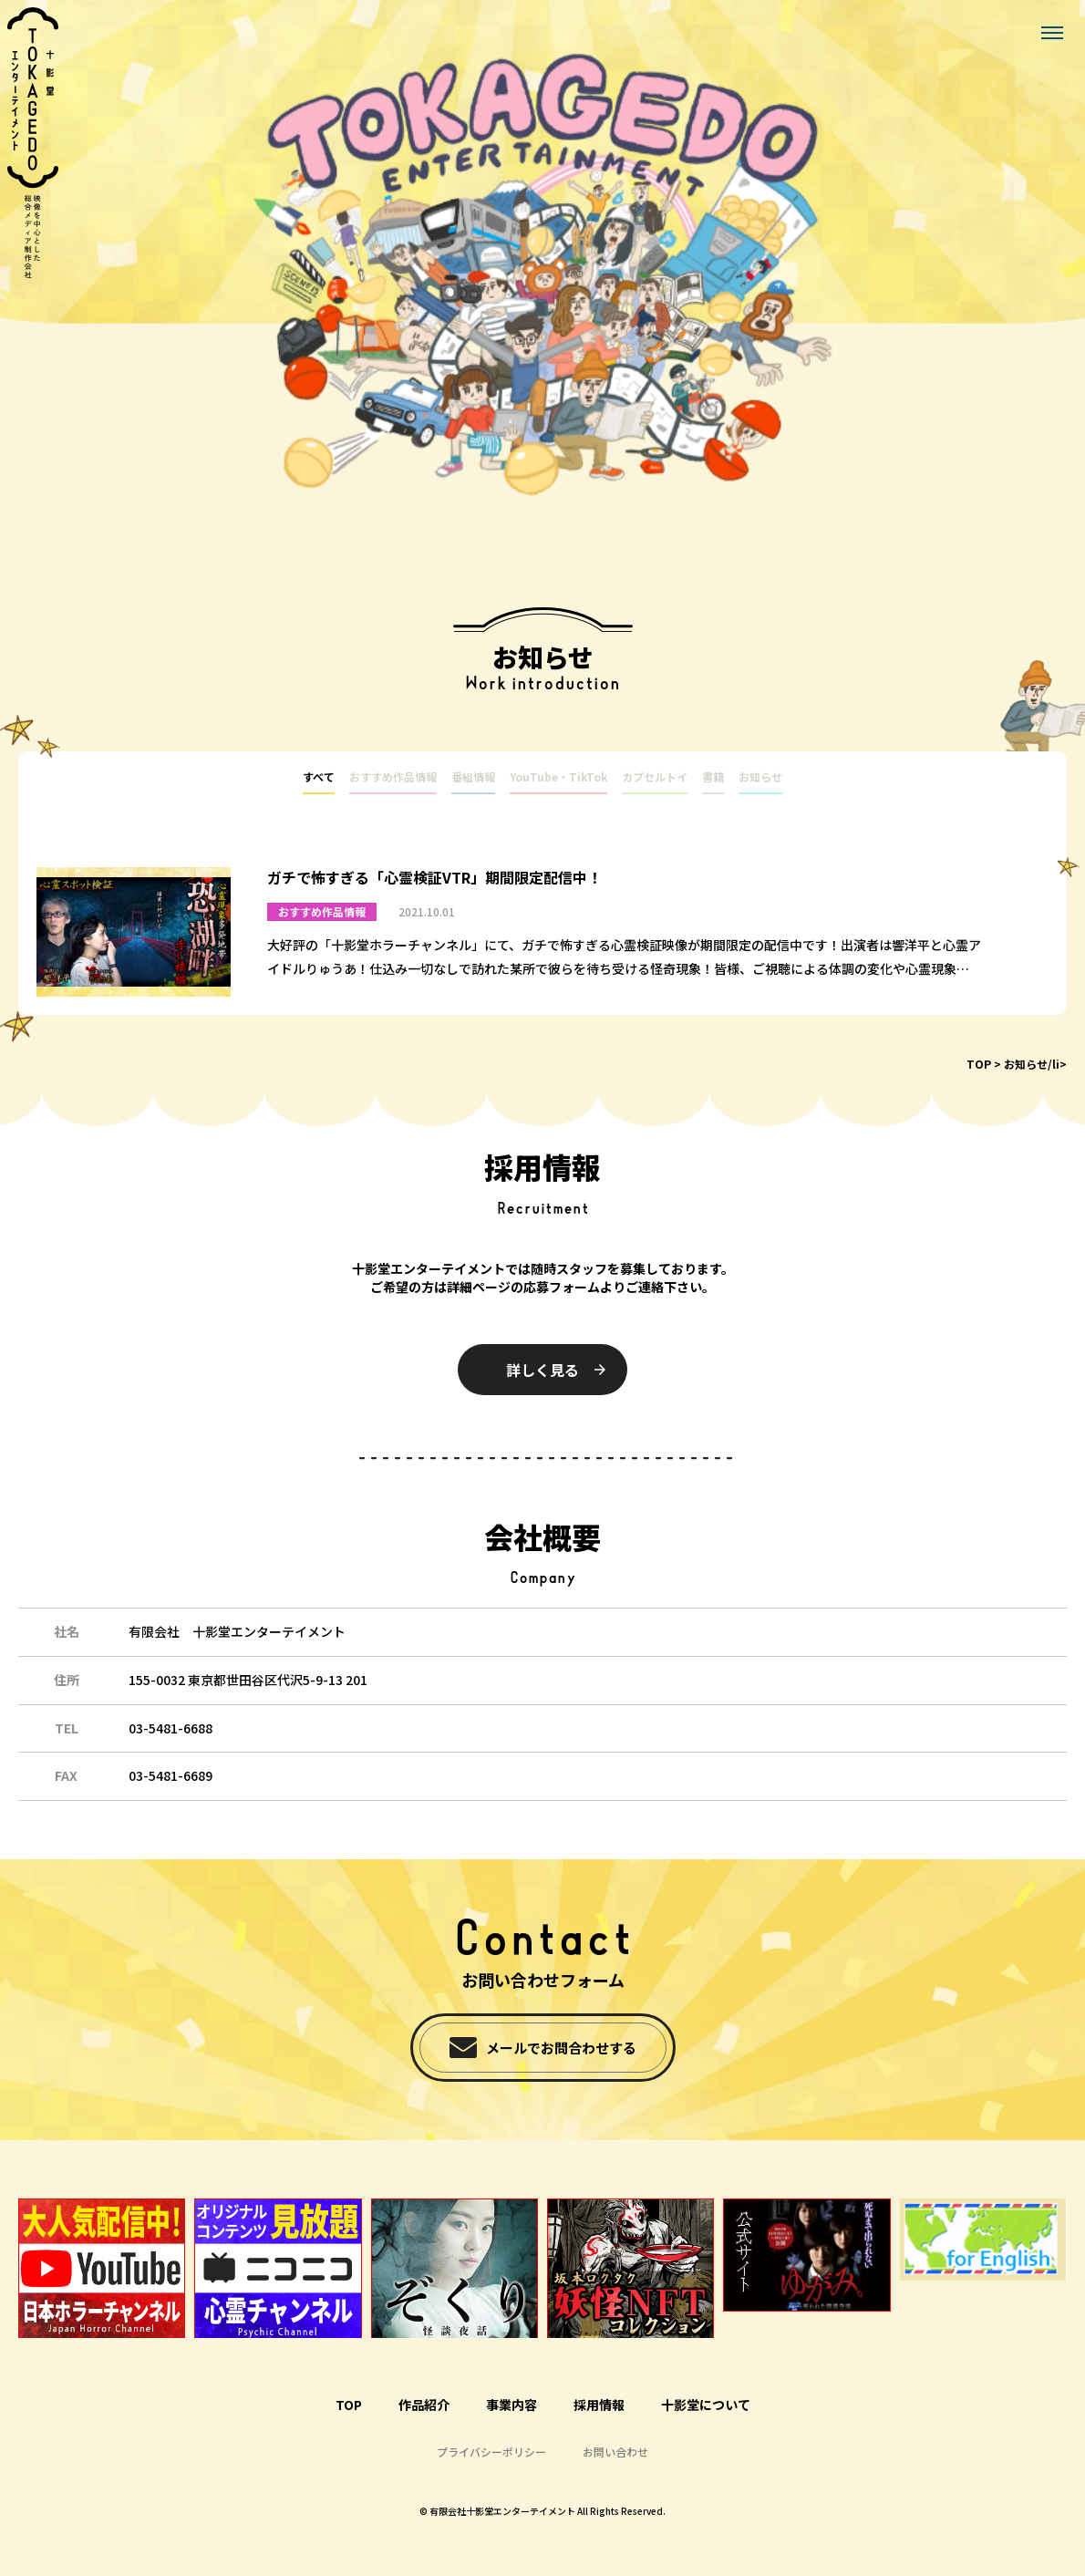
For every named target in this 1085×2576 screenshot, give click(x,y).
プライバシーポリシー (491, 2451)
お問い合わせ (615, 2451)
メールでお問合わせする (561, 2047)
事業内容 (511, 2404)
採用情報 (599, 2404)
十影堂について (705, 2404)
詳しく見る (542, 1370)
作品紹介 (424, 2404)
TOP (978, 1064)
